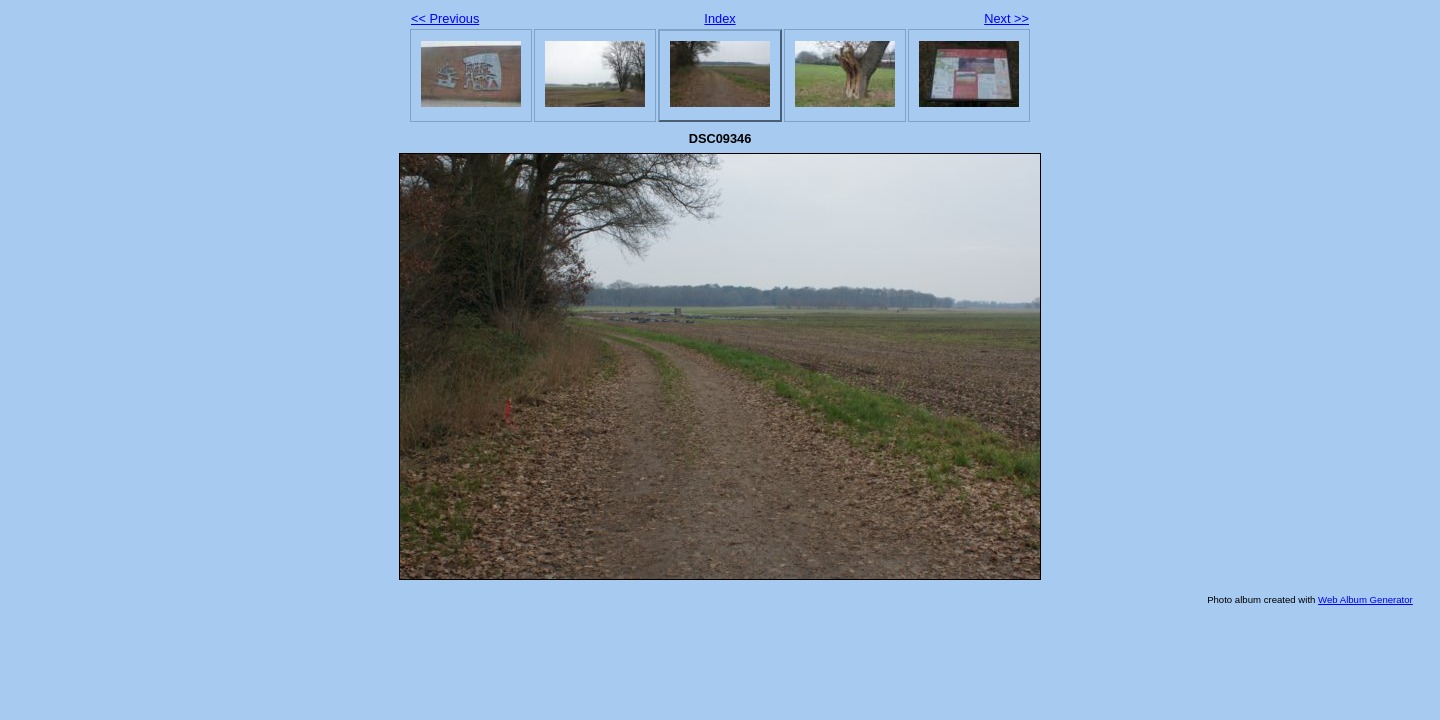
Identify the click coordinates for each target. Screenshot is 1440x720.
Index (719, 18)
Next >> (1006, 18)
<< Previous (445, 18)
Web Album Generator (1365, 599)
